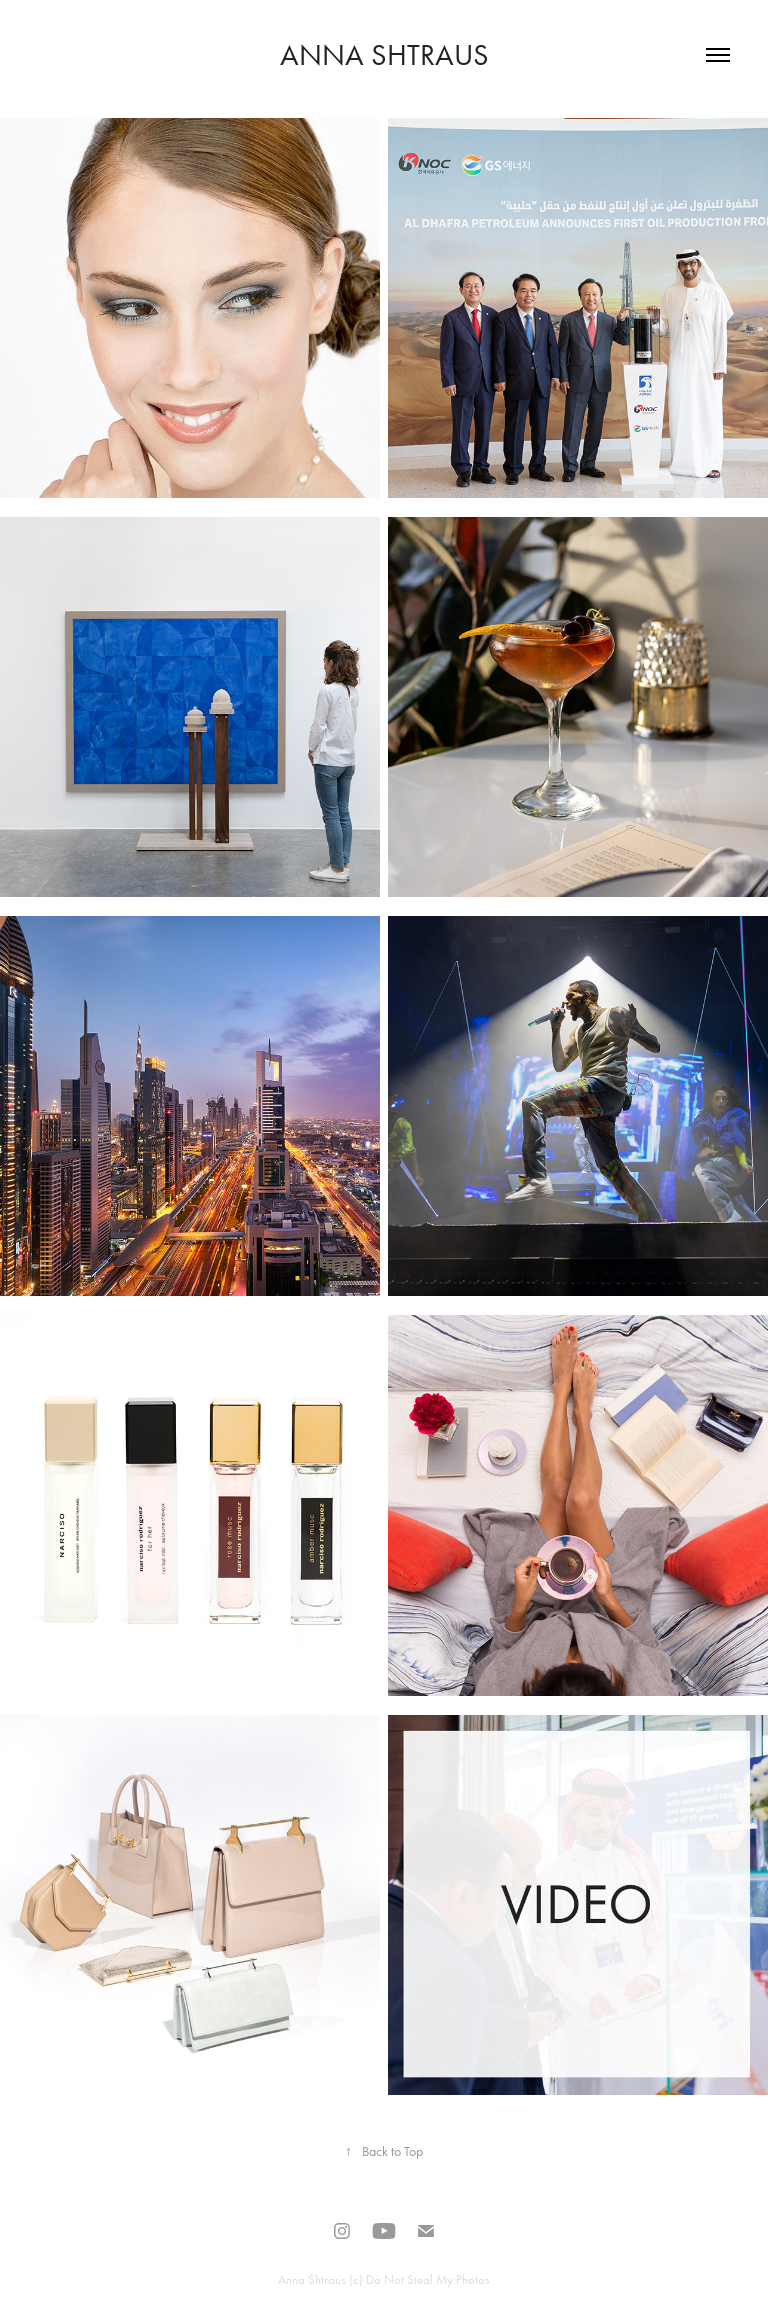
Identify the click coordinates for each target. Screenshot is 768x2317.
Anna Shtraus (384, 55)
